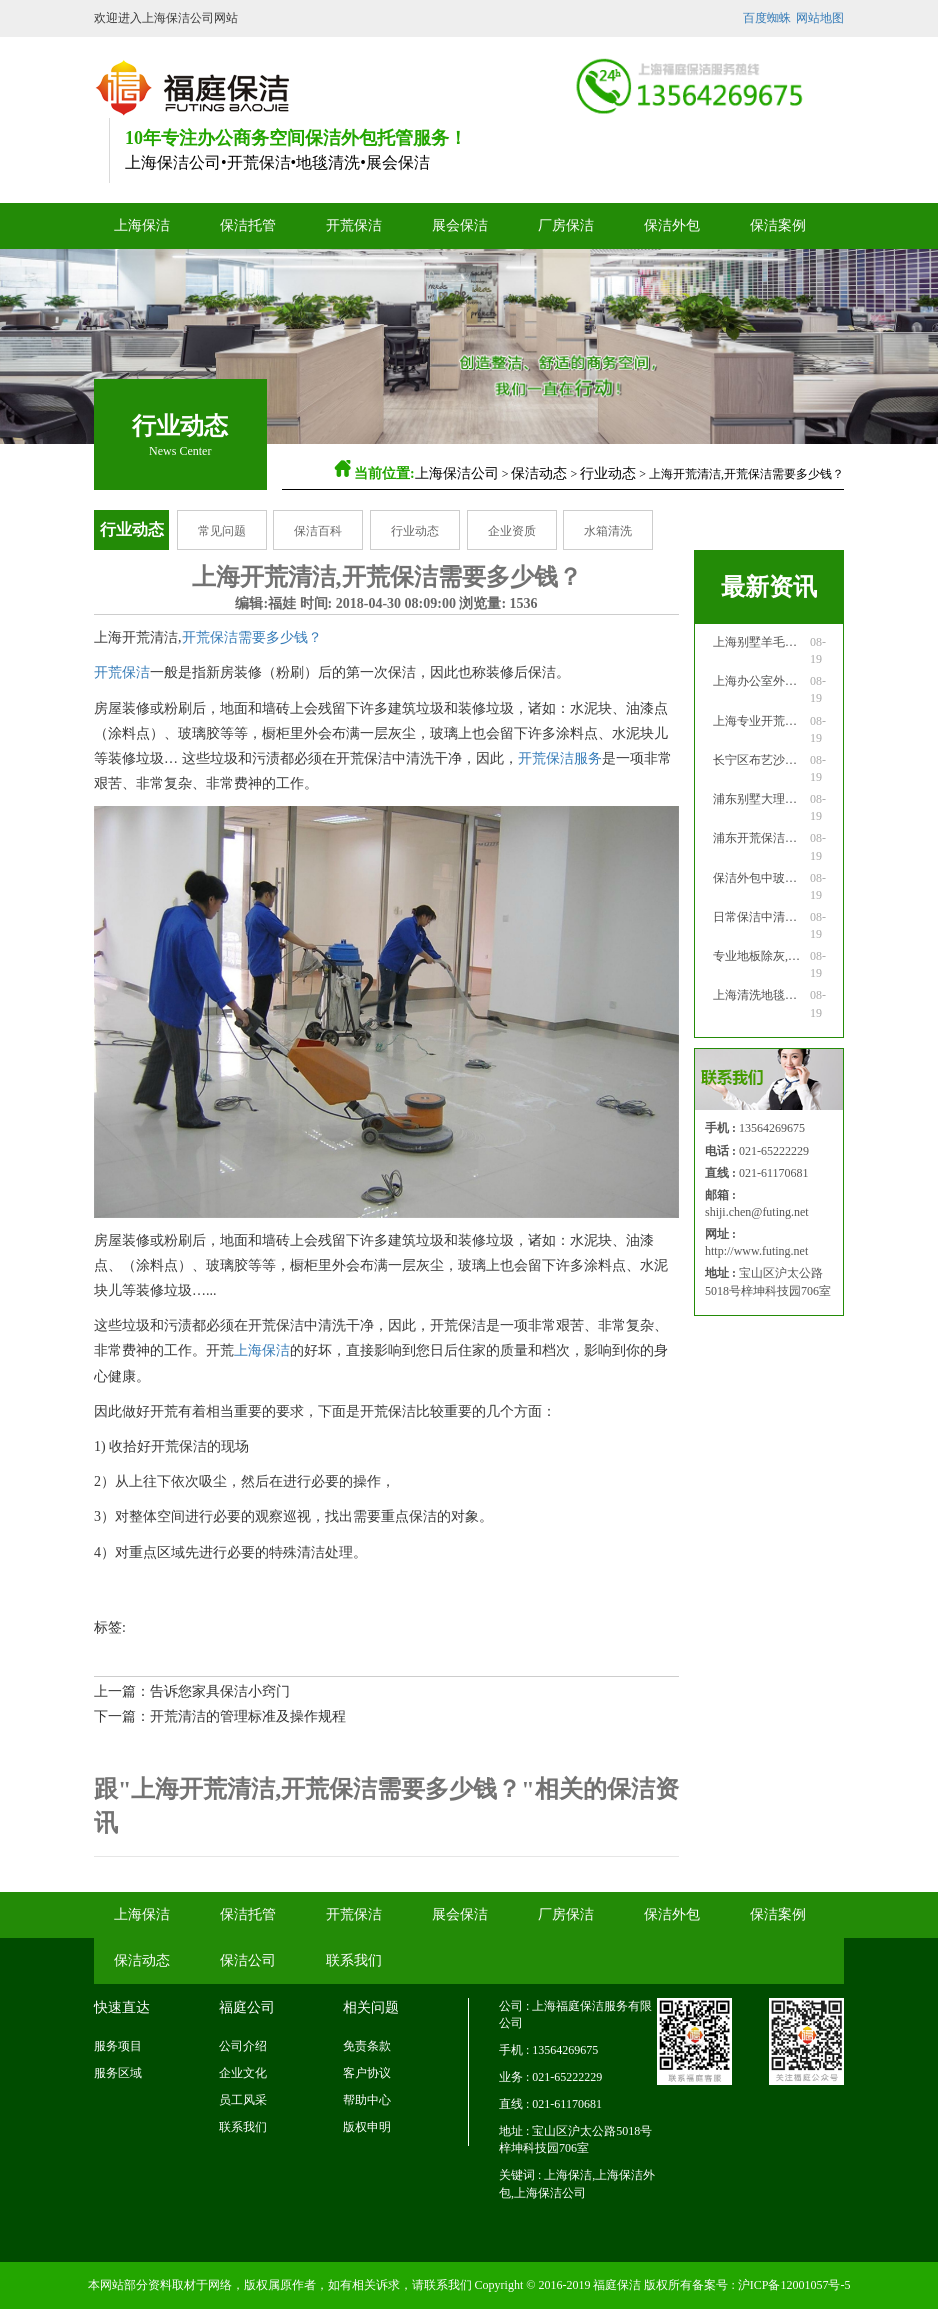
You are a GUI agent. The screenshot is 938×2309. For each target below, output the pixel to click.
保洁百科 (318, 531)
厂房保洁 (566, 225)
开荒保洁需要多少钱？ (252, 637)
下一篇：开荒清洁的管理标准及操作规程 (220, 1716)
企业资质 (512, 531)
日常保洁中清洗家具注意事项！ (760, 917)
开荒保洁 (354, 225)
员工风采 (243, 2100)
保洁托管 (248, 225)
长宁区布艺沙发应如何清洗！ (760, 760)
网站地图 (820, 18)
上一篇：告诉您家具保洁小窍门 (192, 1691)
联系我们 (354, 1960)
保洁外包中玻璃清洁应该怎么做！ (760, 878)
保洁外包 (672, 225)
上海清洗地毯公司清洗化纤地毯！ (760, 995)
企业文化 (243, 2073)
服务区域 (118, 2073)
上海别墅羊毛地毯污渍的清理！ (760, 642)
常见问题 (222, 531)
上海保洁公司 (457, 473)
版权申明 (367, 2127)
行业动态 (608, 473)
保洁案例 (778, 225)
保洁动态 (539, 473)
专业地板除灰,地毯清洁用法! (760, 956)
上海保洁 (142, 225)
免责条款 (367, 2046)
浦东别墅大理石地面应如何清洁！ (760, 799)
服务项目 (118, 2046)
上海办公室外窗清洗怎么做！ (760, 681)
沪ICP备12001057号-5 (794, 2285)
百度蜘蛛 (767, 18)
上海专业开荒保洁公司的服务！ (760, 721)
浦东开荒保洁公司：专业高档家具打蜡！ (760, 838)
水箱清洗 (608, 531)
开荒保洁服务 (560, 758)
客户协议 (367, 2073)
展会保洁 (460, 225)
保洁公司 (248, 1960)
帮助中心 (367, 2100)
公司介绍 (243, 2046)
